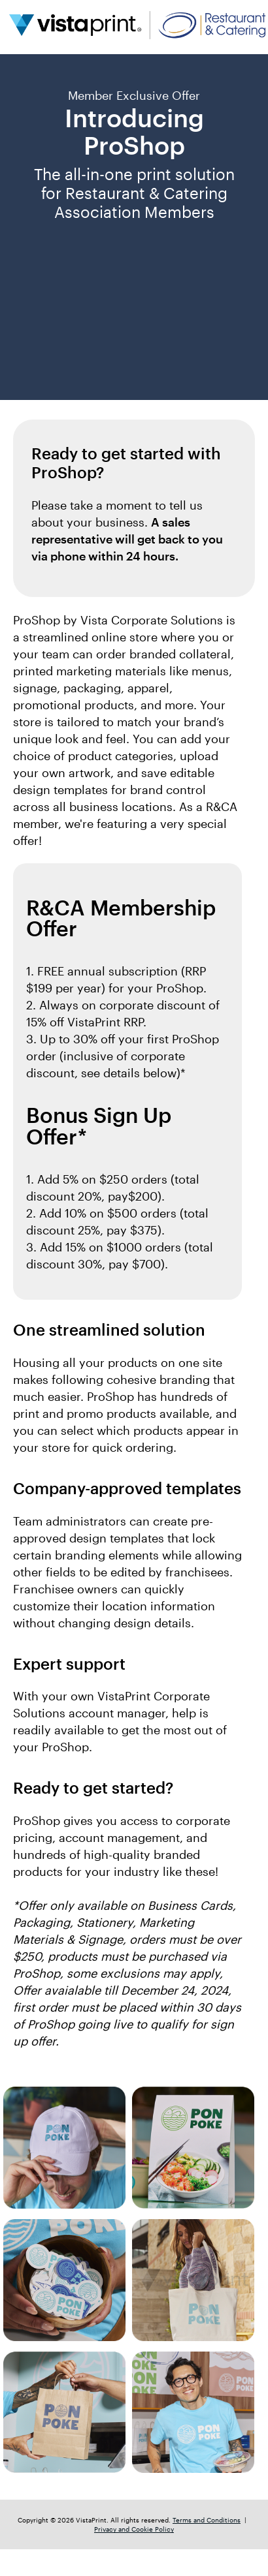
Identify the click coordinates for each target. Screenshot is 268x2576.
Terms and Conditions (207, 2520)
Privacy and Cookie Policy (134, 2529)
